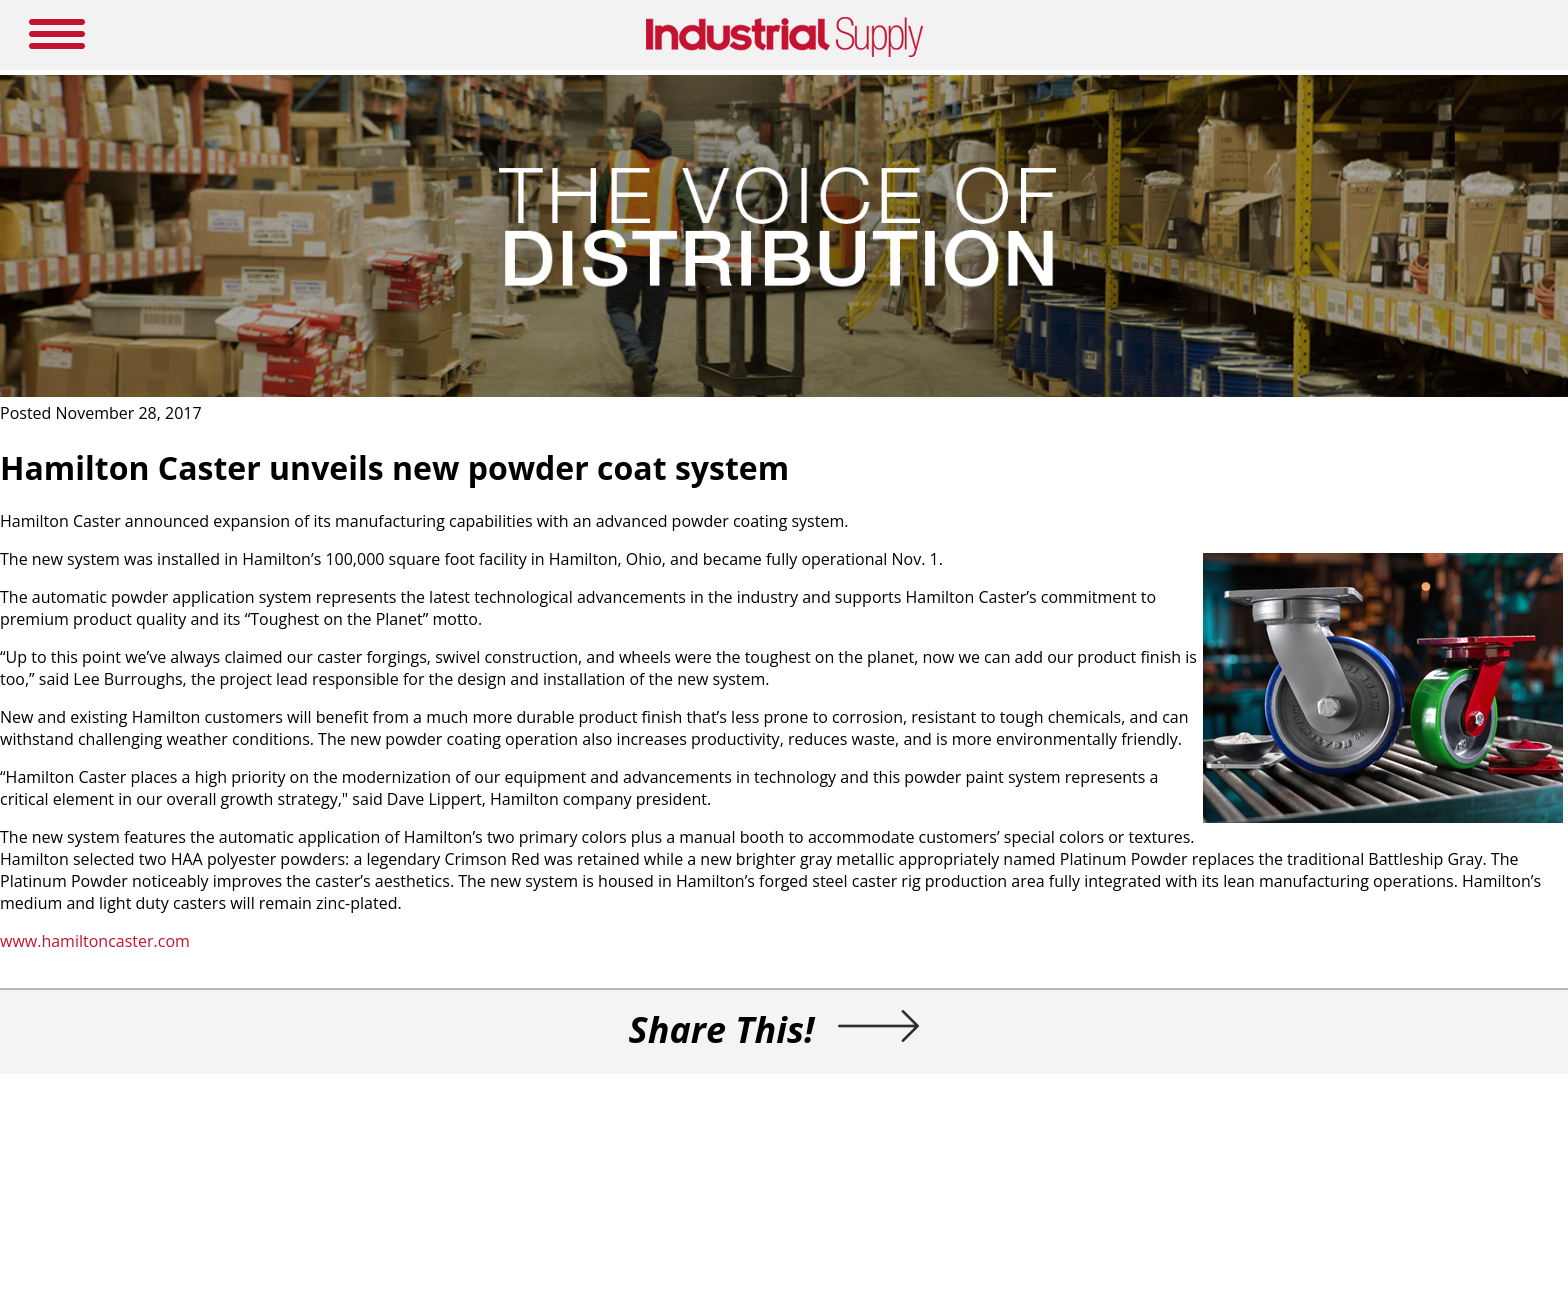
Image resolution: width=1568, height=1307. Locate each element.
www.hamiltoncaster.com (95, 941)
